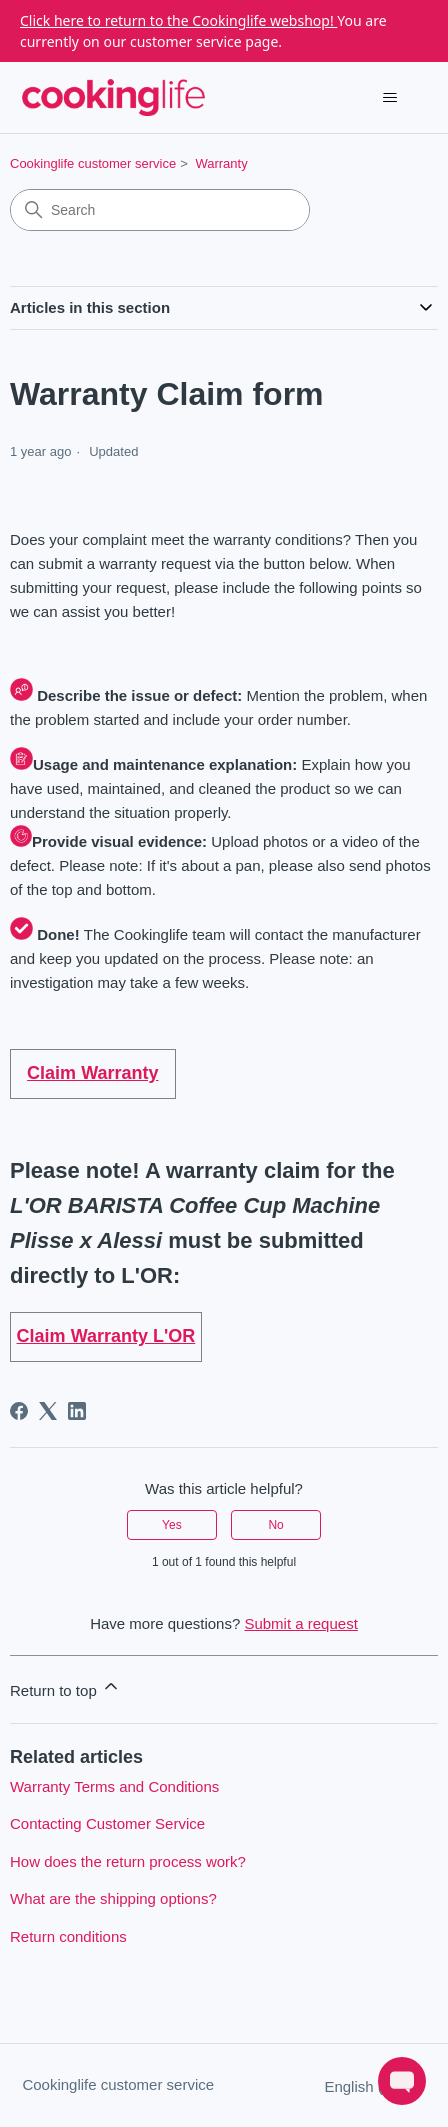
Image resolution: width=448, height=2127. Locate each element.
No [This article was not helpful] (275, 1525)
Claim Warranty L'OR (106, 1336)
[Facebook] (19, 1411)
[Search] (160, 210)
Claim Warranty (92, 1073)
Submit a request (300, 1623)
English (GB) (374, 2086)
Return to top (65, 1687)
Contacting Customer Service (107, 1823)
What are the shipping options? (113, 1898)
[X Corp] (48, 1411)
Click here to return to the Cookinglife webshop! (178, 20)
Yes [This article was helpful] (172, 1525)
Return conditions (68, 1936)
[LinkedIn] (77, 1411)
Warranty (221, 163)
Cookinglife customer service (93, 163)
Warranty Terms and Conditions (114, 1786)
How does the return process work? (128, 1861)
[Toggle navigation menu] (390, 98)
